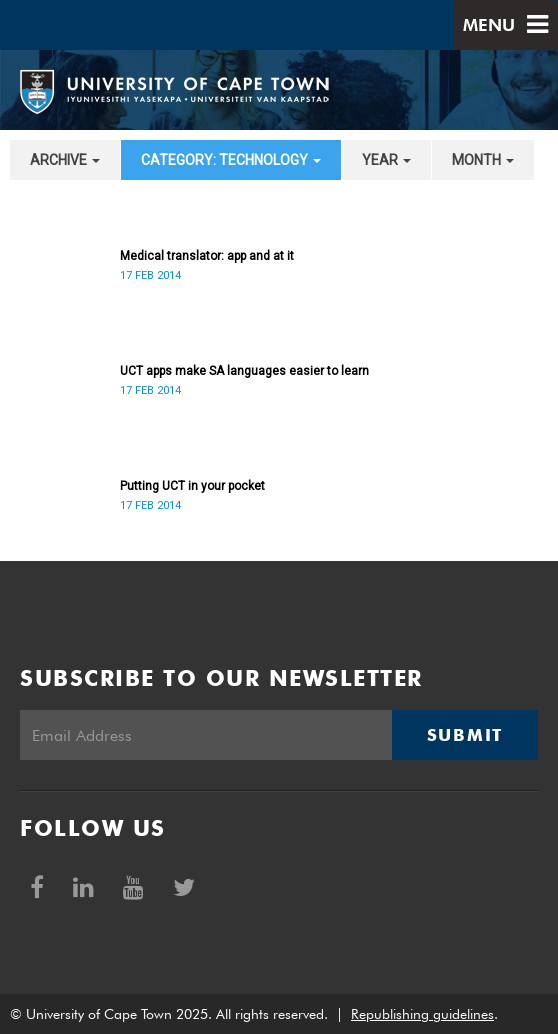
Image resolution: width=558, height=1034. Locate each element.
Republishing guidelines (422, 1014)
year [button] (386, 160)
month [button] (483, 160)
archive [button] (65, 160)
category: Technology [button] (231, 160)
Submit (465, 735)
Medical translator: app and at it (207, 256)
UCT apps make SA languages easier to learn (244, 371)
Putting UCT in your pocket (192, 486)
